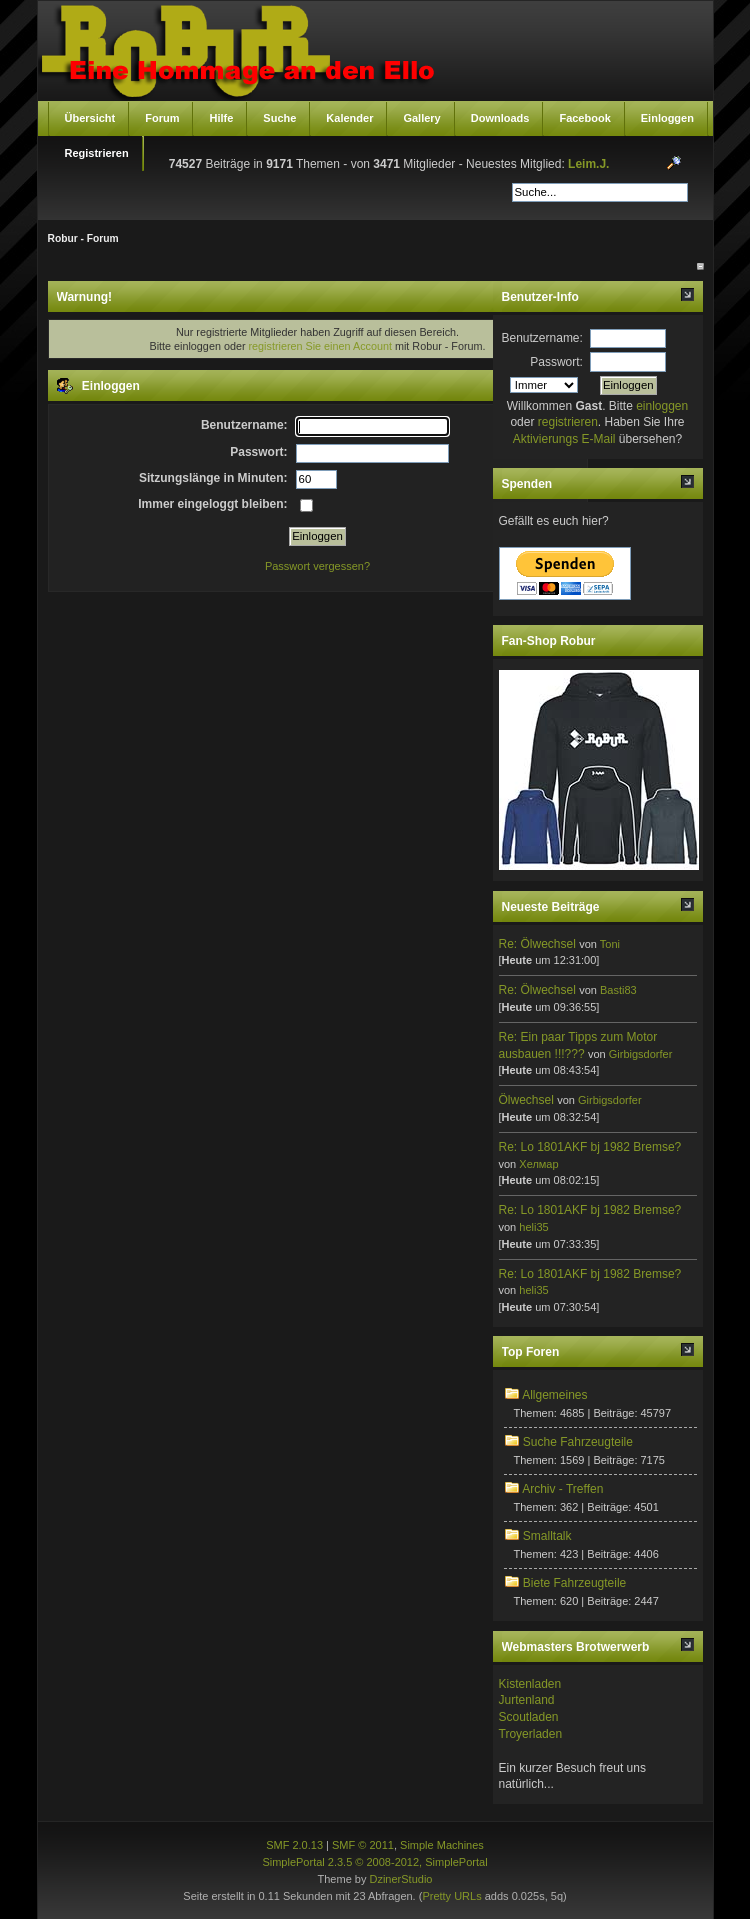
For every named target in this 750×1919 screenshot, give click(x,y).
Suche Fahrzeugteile (578, 1442)
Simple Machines (442, 1845)
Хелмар (538, 1164)
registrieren (568, 422)
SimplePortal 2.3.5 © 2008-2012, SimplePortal (374, 1862)
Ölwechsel (526, 1100)
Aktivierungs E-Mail (564, 439)
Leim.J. (588, 164)
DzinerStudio (400, 1879)
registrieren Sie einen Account (320, 346)
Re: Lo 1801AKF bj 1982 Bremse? (590, 1147)
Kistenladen (530, 1684)
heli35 (533, 1227)
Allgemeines (554, 1395)
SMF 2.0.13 (294, 1845)
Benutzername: (542, 338)
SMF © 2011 (363, 1845)
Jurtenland (527, 1700)
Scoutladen (529, 1717)
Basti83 (618, 990)
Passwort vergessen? (317, 566)
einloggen (662, 406)
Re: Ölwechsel (537, 944)
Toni (610, 944)
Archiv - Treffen (562, 1489)
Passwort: (556, 362)
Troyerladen (531, 1734)
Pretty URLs (451, 1896)
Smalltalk (547, 1536)
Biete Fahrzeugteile (574, 1583)
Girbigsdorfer (641, 1054)
